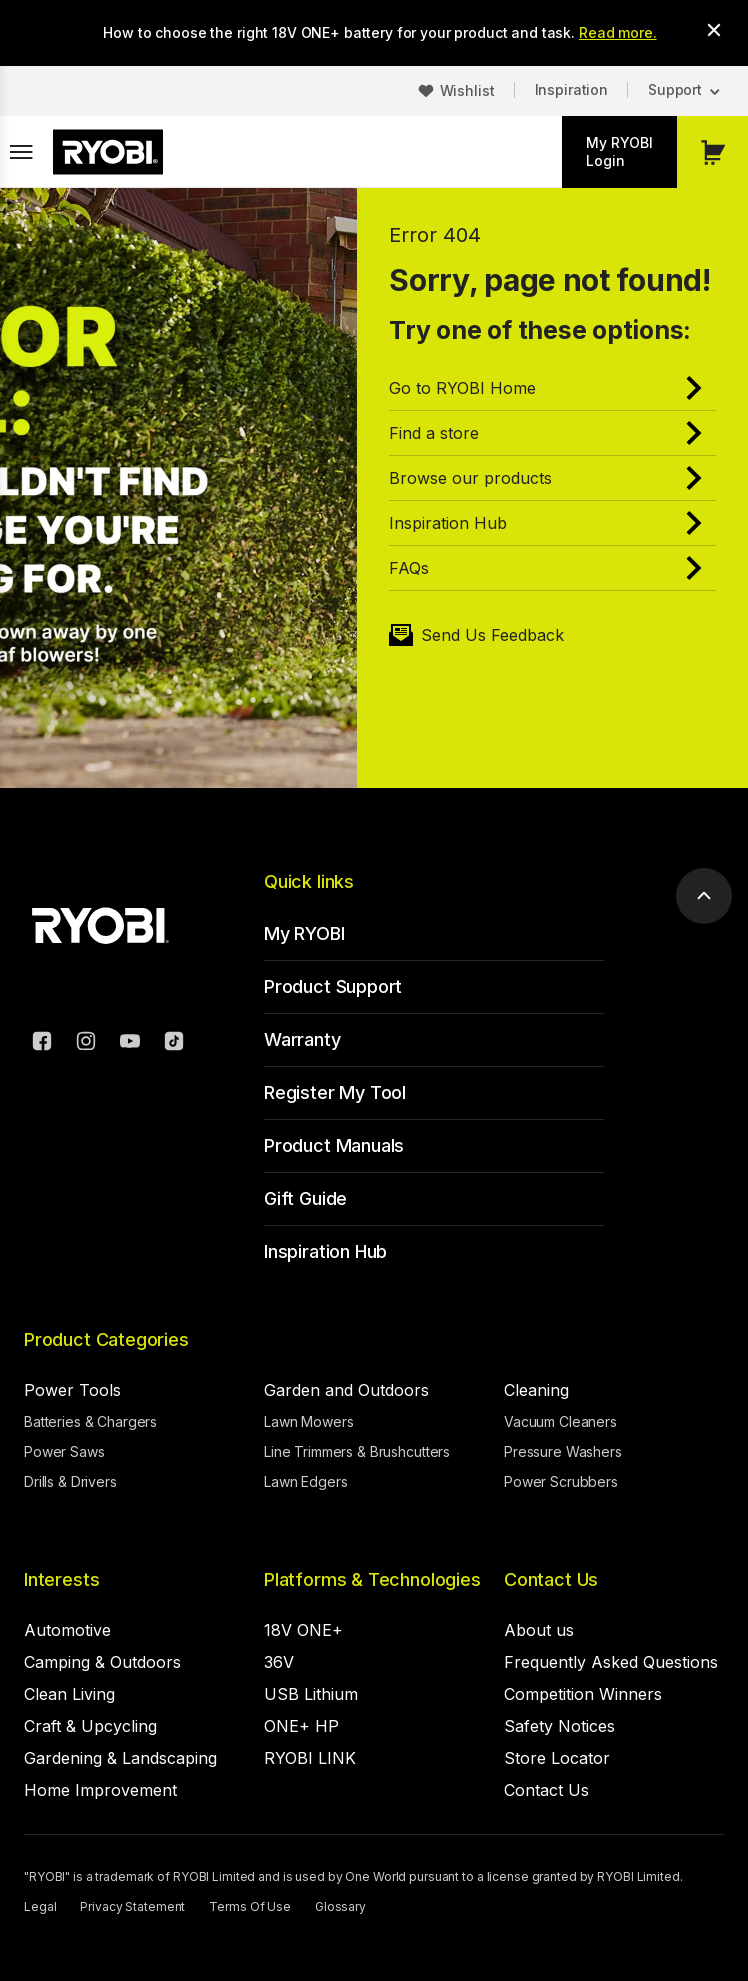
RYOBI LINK (310, 1758)
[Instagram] (86, 1044)
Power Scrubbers (561, 1481)
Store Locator (557, 1758)
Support (675, 89)
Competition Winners (583, 1694)
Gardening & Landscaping (120, 1758)
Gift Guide (305, 1198)
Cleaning (536, 1390)
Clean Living (69, 1694)
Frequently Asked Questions (611, 1662)
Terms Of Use (250, 1906)
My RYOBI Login (619, 151)
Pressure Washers (563, 1451)
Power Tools (72, 1390)
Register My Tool (335, 1092)
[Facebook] (42, 1044)
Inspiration (571, 89)
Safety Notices (559, 1726)
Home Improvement (100, 1790)
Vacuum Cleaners (560, 1421)
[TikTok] (174, 1044)
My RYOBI (304, 933)
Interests (61, 1579)
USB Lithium (311, 1694)
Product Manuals (334, 1145)
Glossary (340, 1906)
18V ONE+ (303, 1630)
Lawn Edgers (305, 1481)
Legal (40, 1906)
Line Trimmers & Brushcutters (357, 1451)
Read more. (618, 32)
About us (539, 1630)
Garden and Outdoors (346, 1390)
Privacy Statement (132, 1906)
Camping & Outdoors (102, 1662)
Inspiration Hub (325, 1251)
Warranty (302, 1039)
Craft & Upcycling (90, 1726)
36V (279, 1662)
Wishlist (467, 90)
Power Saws (64, 1451)
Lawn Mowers (308, 1421)
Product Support (333, 986)
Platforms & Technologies (372, 1579)
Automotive (67, 1630)
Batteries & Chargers (90, 1421)
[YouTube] (130, 1044)
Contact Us (551, 1579)
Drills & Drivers (70, 1481)
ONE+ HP (301, 1726)
